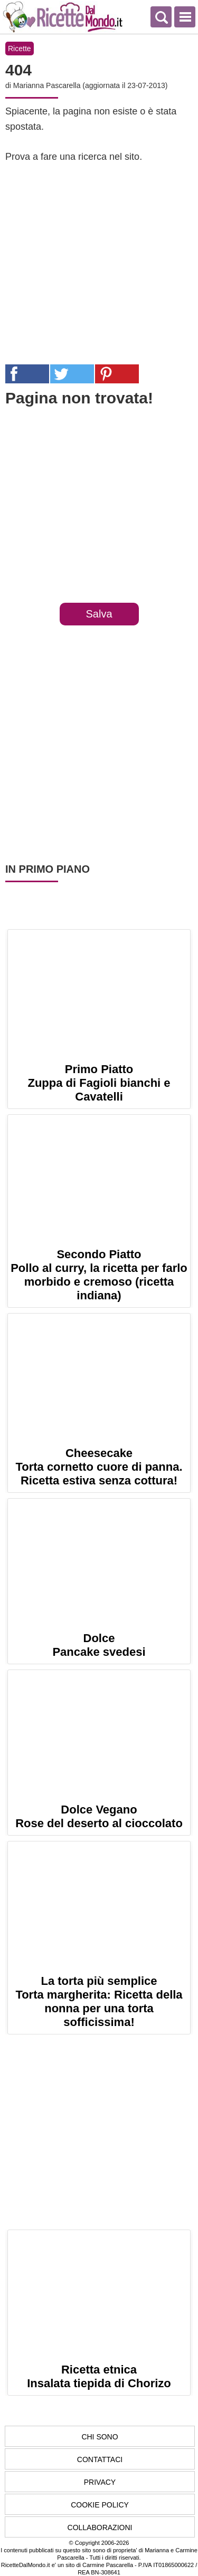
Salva (99, 614)
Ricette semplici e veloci (63, 17)
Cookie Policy (100, 2505)
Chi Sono (99, 2437)
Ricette (19, 48)
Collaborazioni (100, 2527)
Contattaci (99, 2459)
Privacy (100, 2482)
